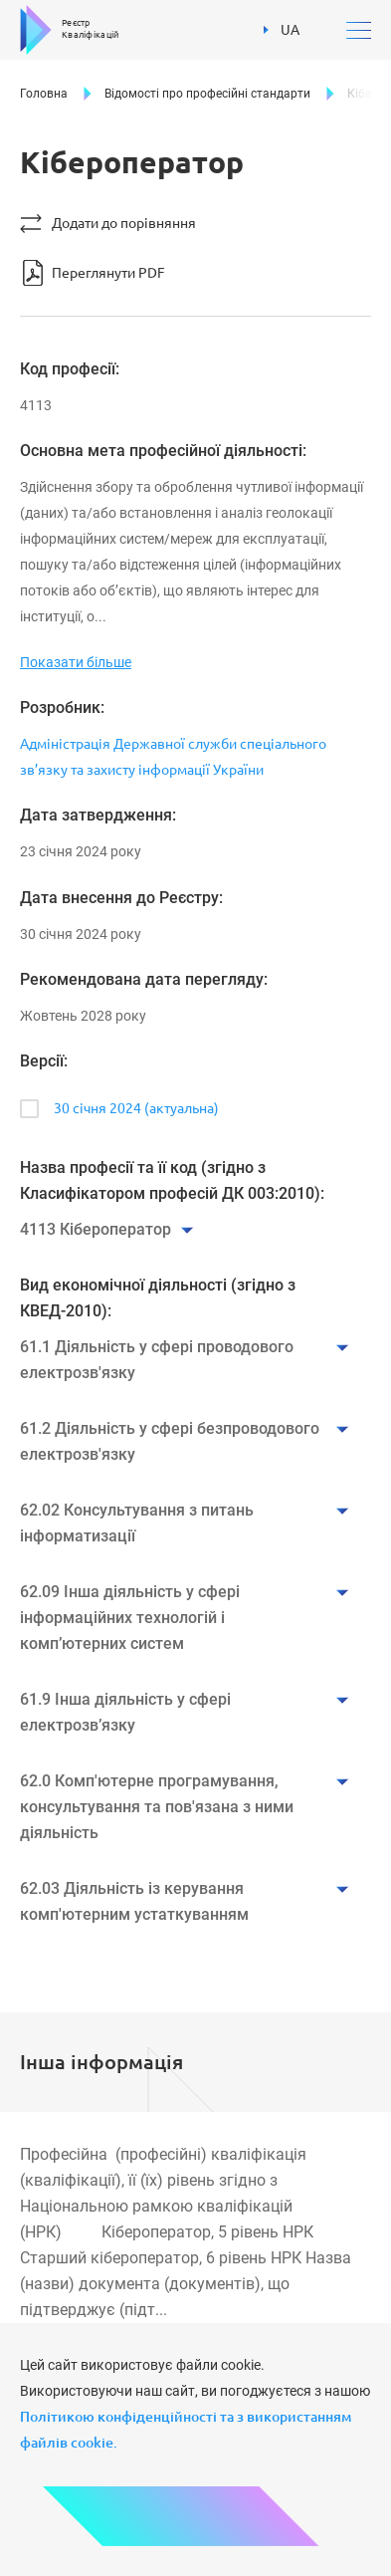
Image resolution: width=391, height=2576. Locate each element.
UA (281, 30)
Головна (44, 94)
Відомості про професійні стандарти (207, 94)
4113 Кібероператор (95, 1229)
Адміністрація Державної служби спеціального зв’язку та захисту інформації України (173, 757)
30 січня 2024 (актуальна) (136, 1108)
